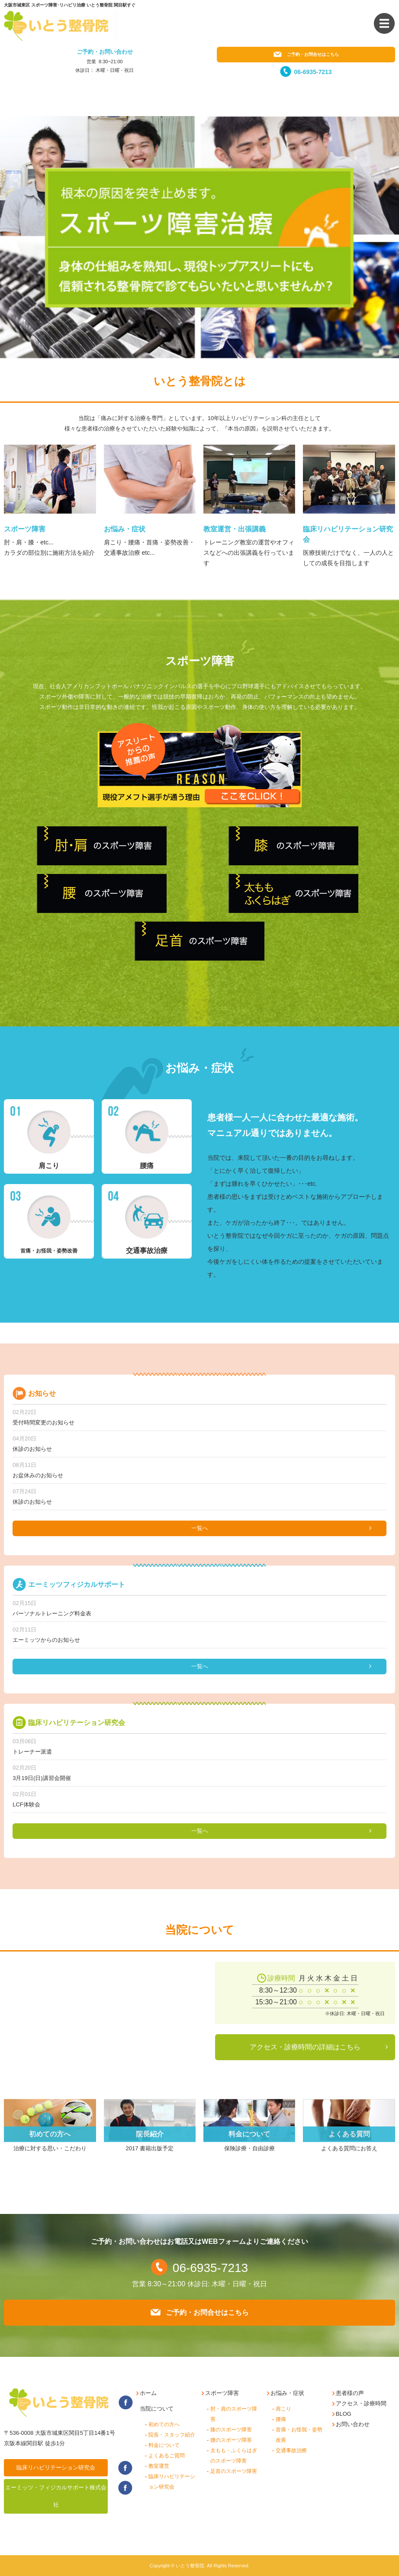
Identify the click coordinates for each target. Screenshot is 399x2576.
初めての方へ (164, 2424)
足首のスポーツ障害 (233, 2471)
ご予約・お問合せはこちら (306, 54)
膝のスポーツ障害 (231, 2430)
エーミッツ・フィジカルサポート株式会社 (55, 2496)
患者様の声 (350, 2393)
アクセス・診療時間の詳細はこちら (305, 2047)
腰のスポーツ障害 (231, 2440)
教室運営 (158, 2466)
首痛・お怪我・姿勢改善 (299, 2435)
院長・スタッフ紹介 (171, 2435)
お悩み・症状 (124, 529)
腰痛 (281, 2419)
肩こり (283, 2409)
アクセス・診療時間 (361, 2403)
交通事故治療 (291, 2450)
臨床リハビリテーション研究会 (55, 2467)
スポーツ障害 (24, 529)
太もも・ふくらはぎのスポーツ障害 (233, 2455)
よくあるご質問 (166, 2456)
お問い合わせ (353, 2424)
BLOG (343, 2414)
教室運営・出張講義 (234, 529)
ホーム (148, 2393)
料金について (164, 2445)
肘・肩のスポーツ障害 (233, 2414)
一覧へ (199, 1528)
